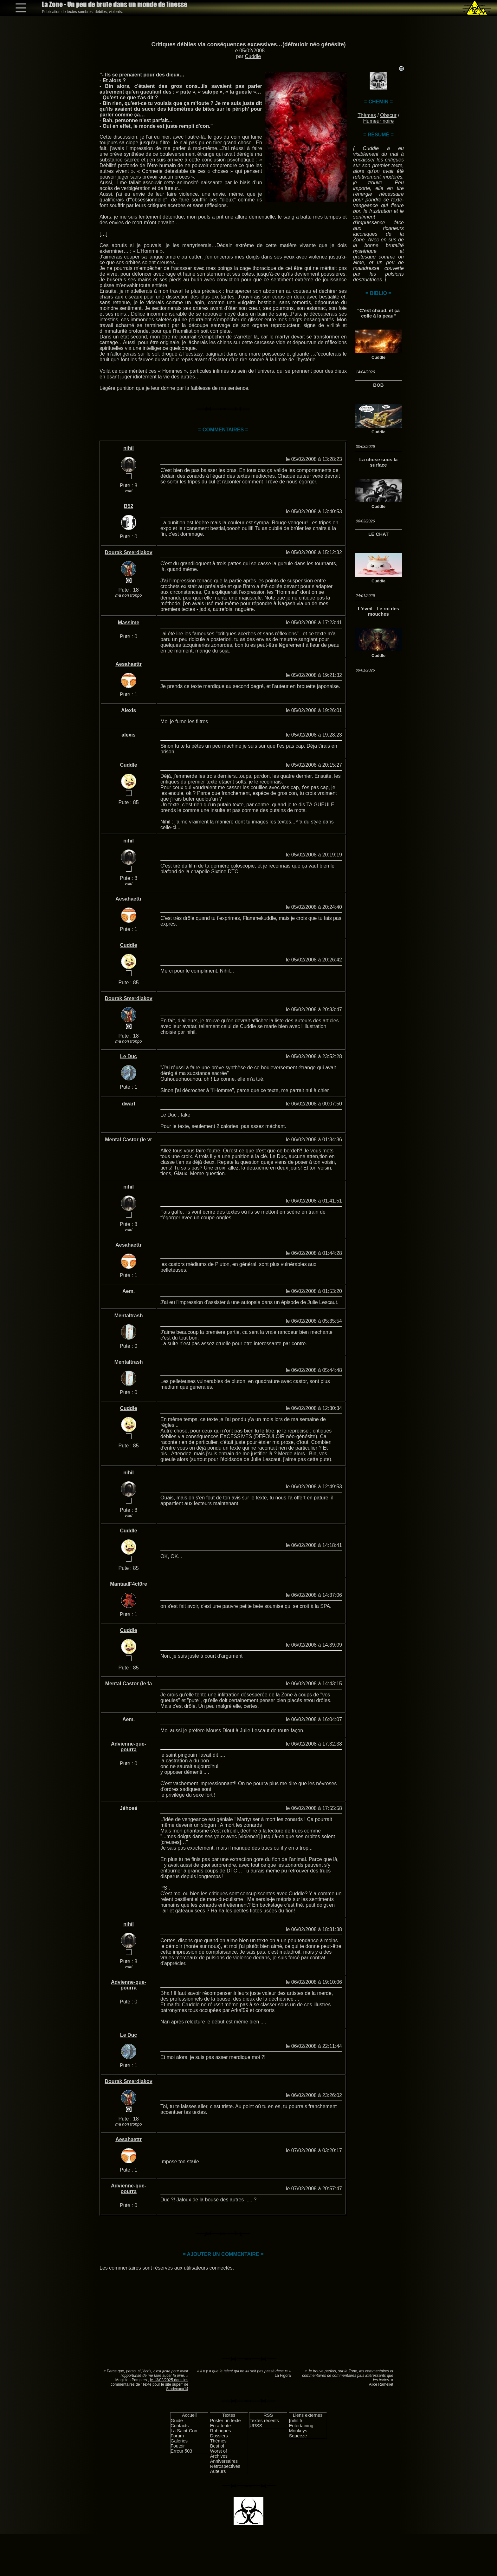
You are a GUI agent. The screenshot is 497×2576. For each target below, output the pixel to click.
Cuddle (253, 56)
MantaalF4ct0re (128, 1584)
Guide (177, 2420)
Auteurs (218, 2471)
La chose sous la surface (378, 462)
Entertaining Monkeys (301, 2428)
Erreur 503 (181, 2451)
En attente (220, 2425)
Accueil (189, 2415)
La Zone (114, 4)
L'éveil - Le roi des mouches (378, 611)
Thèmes (367, 115)
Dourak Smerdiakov (128, 552)
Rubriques (220, 2430)
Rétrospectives (225, 2466)
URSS (255, 2425)
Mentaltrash (128, 1315)
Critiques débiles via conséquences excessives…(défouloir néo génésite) (248, 44)
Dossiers (219, 2435)
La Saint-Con (184, 2430)
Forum (177, 2435)
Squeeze (298, 2435)
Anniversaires (224, 2461)
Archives (219, 2456)
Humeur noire (378, 121)
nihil (128, 448)
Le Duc (128, 1056)
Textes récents (264, 2420)
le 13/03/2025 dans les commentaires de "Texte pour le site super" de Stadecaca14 (149, 2384)
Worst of (218, 2451)
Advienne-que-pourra (128, 1746)
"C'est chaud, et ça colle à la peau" (378, 313)
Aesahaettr (128, 664)
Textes (229, 2415)
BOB (378, 385)
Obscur (388, 115)
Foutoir (178, 2445)
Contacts (180, 2425)
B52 (128, 506)
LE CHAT (378, 534)
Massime (128, 622)
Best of (217, 2445)
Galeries (179, 2440)
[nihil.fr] (296, 2420)
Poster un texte (225, 2420)
